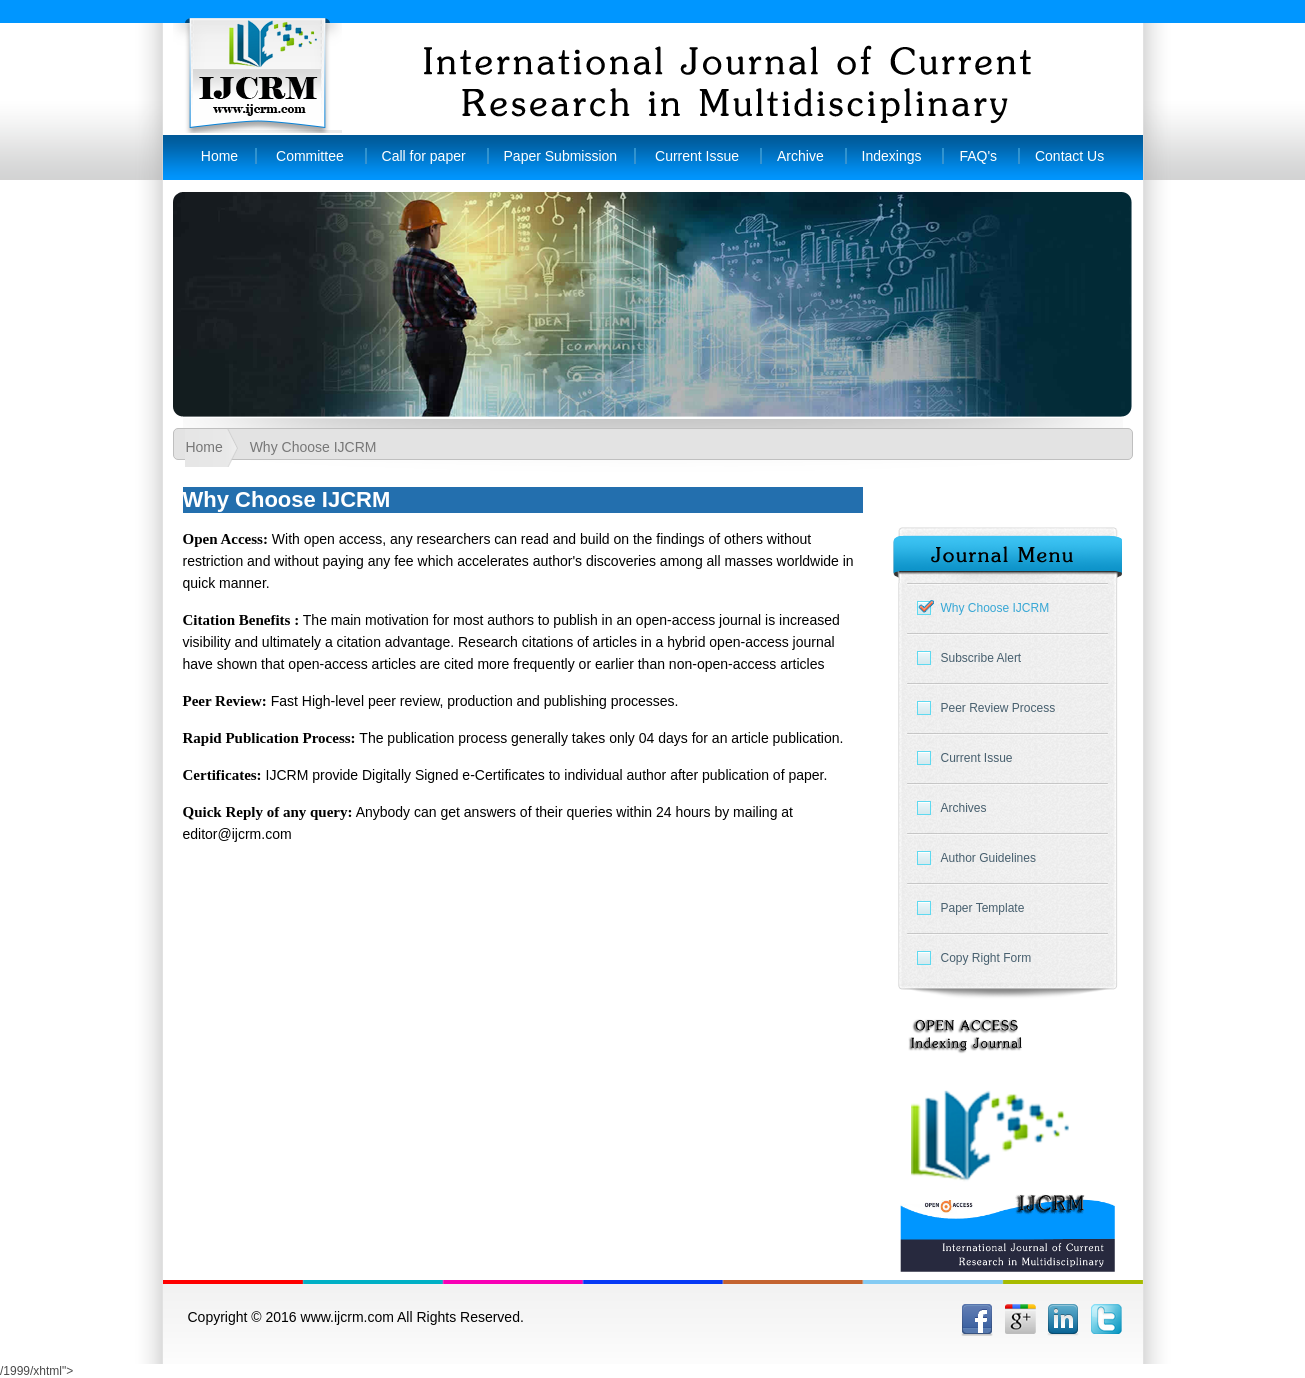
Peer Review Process (998, 708)
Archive (800, 156)
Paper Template (983, 908)
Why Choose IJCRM (995, 608)
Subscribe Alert (981, 658)
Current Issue (697, 156)
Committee (310, 156)
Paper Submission (561, 156)
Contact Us (1069, 156)
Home (219, 156)
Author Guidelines (988, 858)
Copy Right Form (986, 958)
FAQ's (978, 156)
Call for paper (426, 156)
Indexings (892, 156)
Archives (964, 808)
